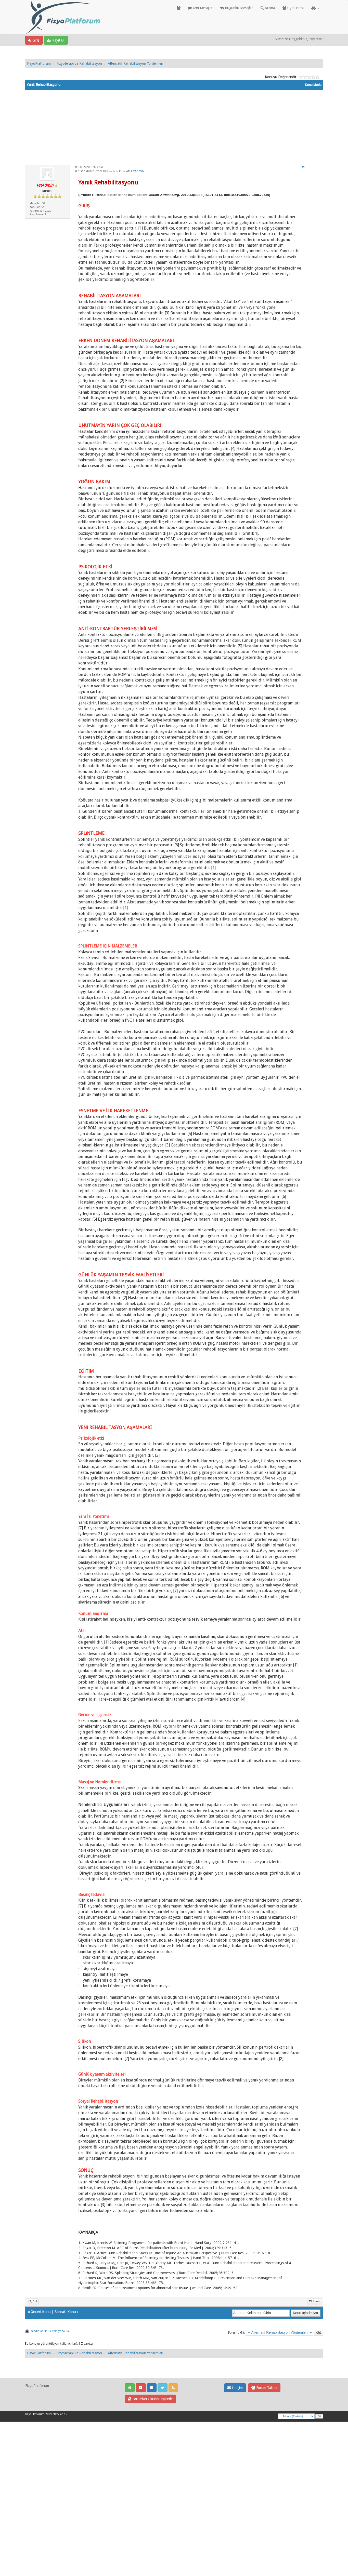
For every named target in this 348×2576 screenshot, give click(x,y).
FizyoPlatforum (39, 63)
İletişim (235, 2388)
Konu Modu (313, 85)
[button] (315, 8)
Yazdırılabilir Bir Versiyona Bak (50, 2331)
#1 (303, 167)
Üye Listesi (293, 8)
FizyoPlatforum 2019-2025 (42, 2414)
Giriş (34, 40)
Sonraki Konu (65, 2312)
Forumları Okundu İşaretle (150, 2399)
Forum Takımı (264, 2388)
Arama (268, 8)
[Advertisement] (174, 125)
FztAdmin (137, 171)
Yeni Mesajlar (200, 8)
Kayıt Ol (56, 40)
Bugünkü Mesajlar (236, 8)
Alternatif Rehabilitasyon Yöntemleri (135, 63)
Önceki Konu (40, 2312)
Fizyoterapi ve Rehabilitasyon (79, 63)
